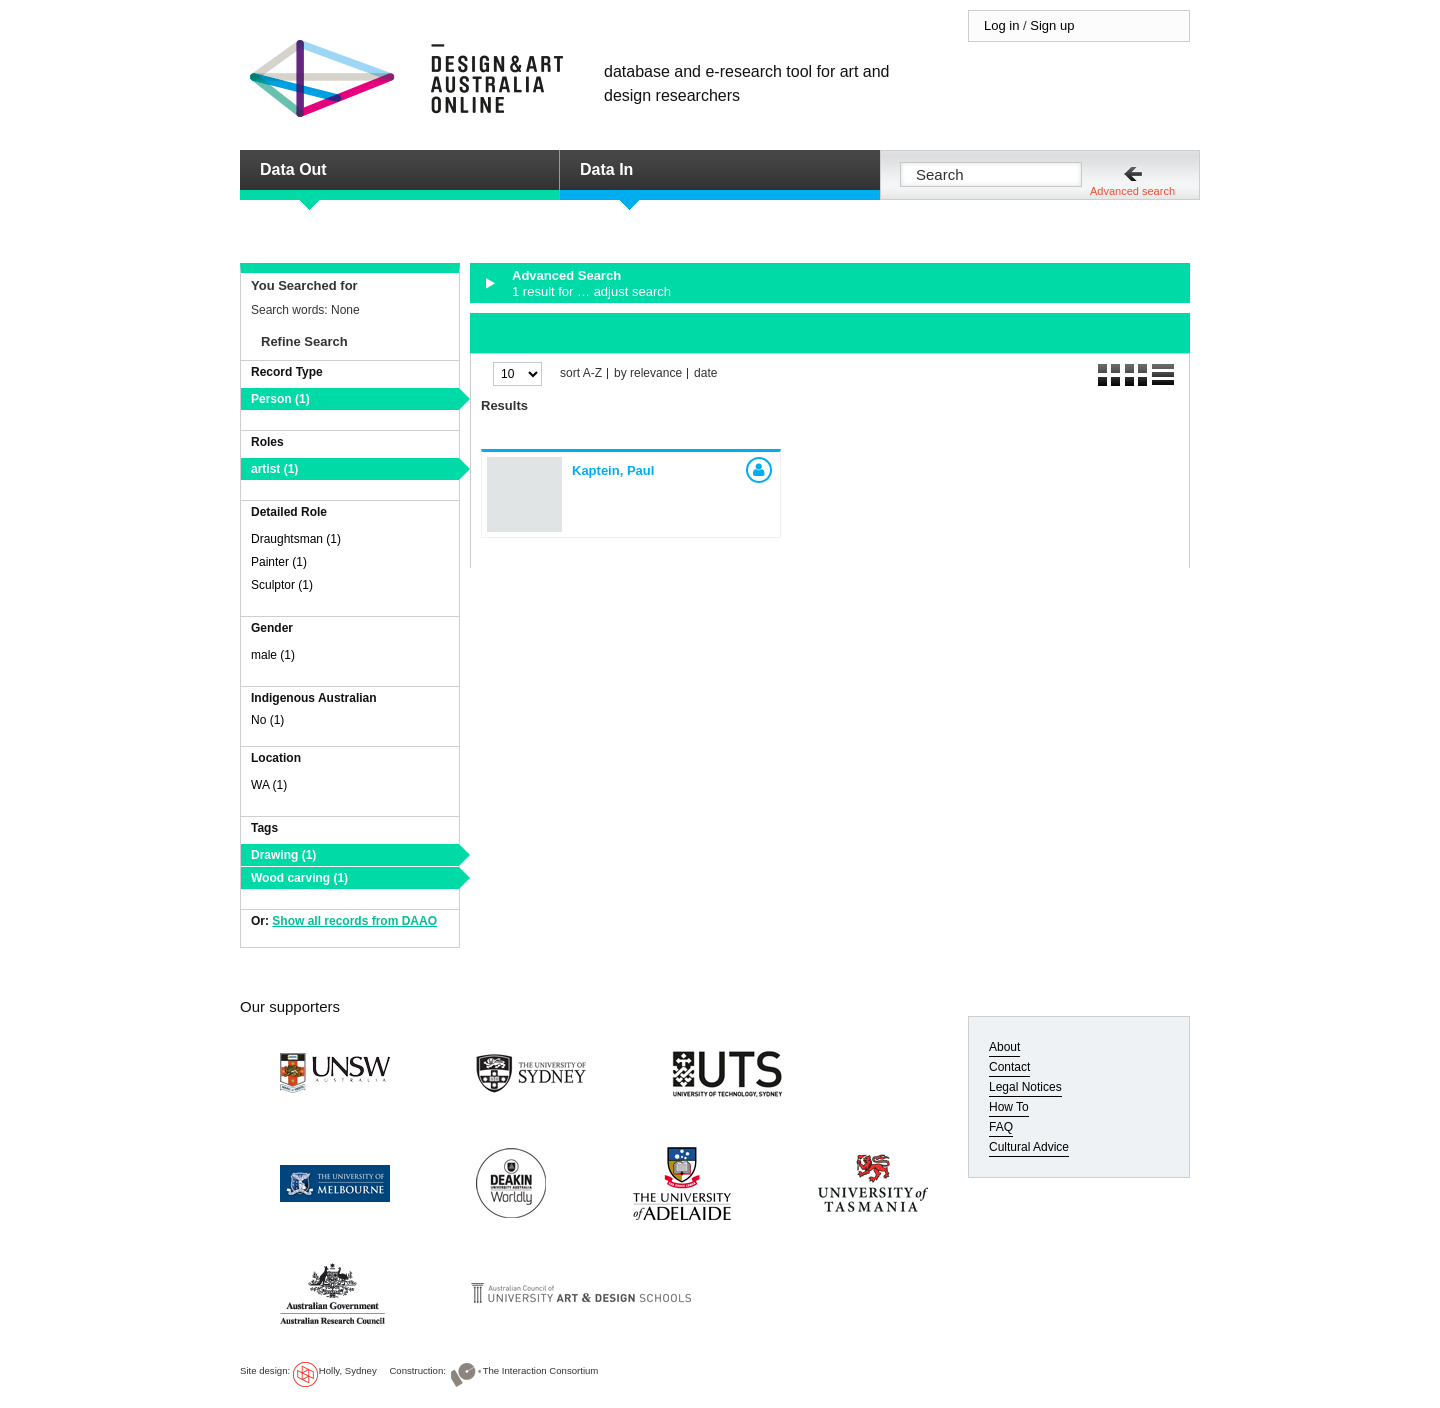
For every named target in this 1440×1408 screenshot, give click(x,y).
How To (1009, 1107)
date (705, 373)
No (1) (267, 720)
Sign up (1052, 25)
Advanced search (1132, 191)
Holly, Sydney (348, 1370)
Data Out (293, 169)
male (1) (273, 655)
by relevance (648, 373)
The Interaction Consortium (541, 1370)
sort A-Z (581, 373)
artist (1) (274, 469)
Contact (1009, 1067)
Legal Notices (1025, 1087)
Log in (1001, 25)
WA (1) (269, 785)
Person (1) (280, 399)
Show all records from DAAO (354, 921)
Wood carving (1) (299, 878)
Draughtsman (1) (296, 539)
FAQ (1001, 1127)
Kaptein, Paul (613, 470)
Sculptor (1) (282, 585)
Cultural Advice (1029, 1147)
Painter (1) (279, 562)
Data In (606, 169)
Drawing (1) (283, 855)
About (1004, 1047)
